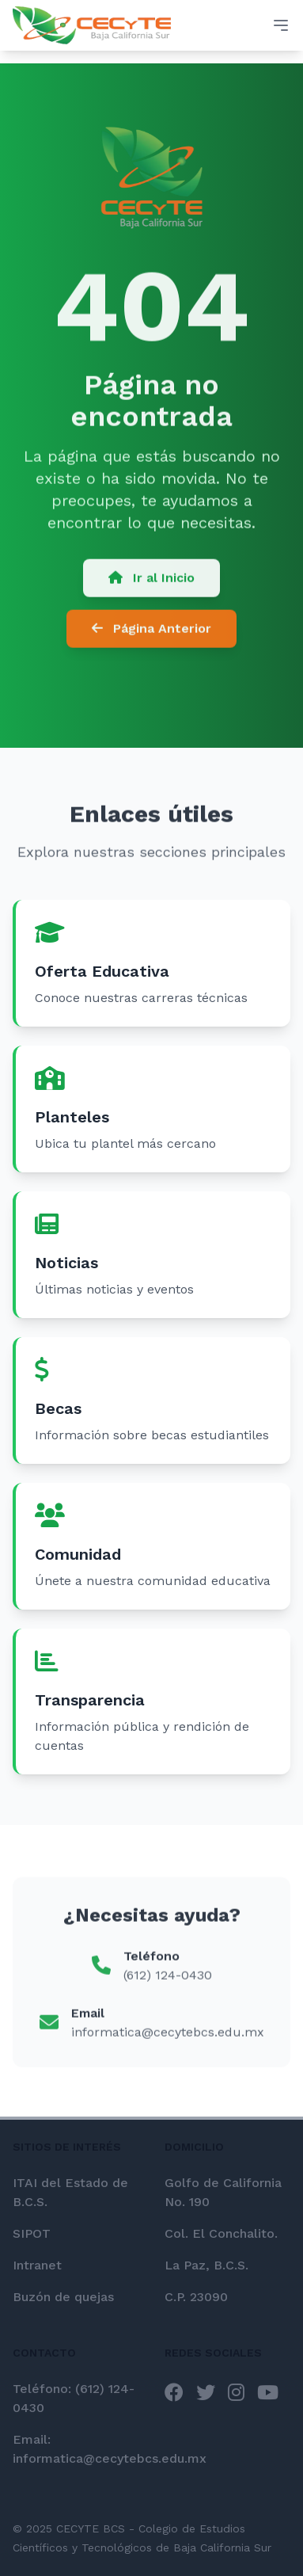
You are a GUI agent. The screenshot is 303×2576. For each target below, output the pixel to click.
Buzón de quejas (63, 2296)
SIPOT (32, 2233)
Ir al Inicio (151, 580)
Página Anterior (151, 630)
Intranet (37, 2265)
